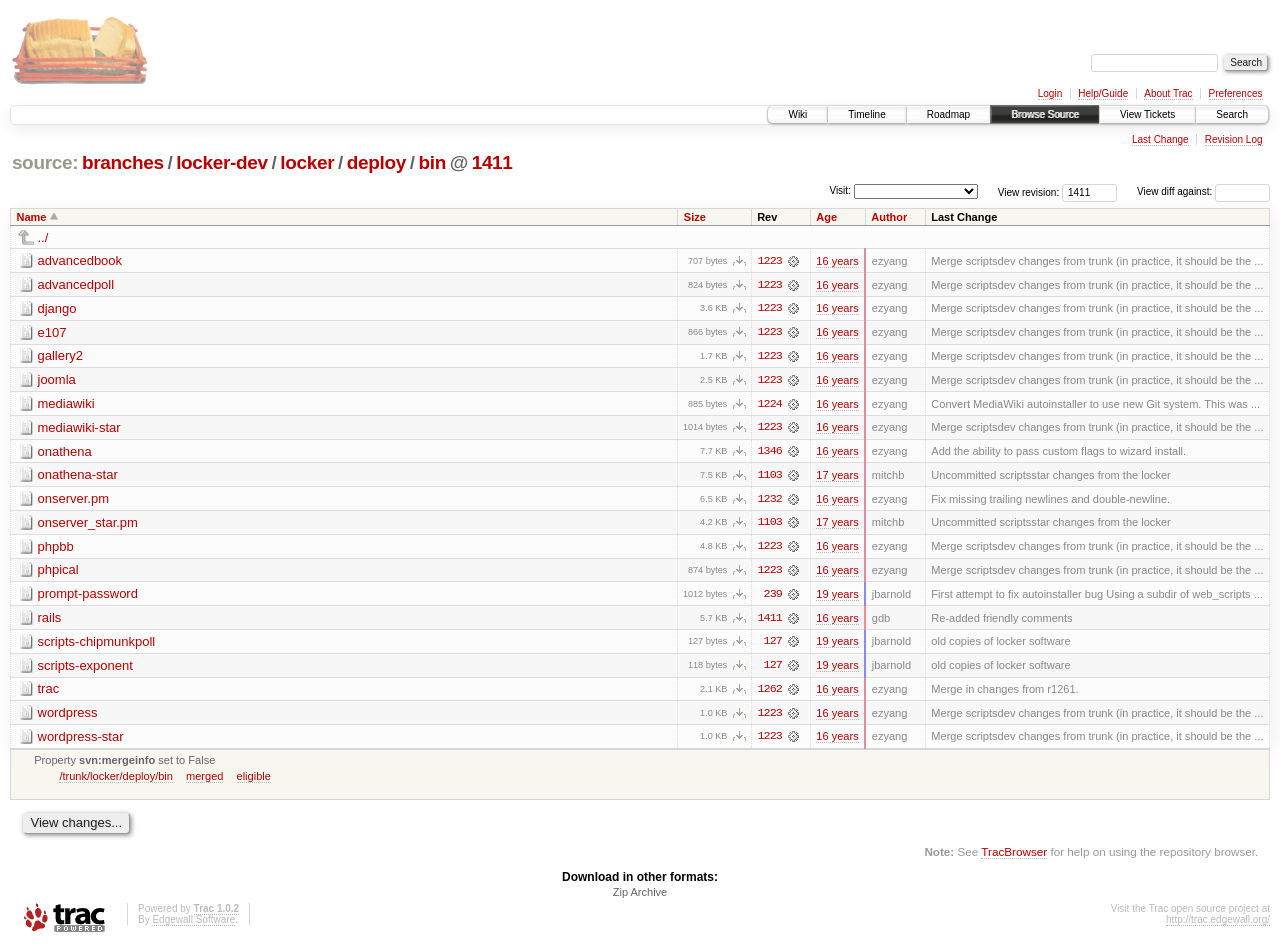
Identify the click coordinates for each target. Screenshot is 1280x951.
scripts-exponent (85, 668)
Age (826, 217)
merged (204, 780)
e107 (52, 332)
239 (773, 597)
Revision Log (1234, 139)
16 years (837, 261)
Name (32, 217)
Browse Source (1045, 114)
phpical (58, 572)
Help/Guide (1103, 93)
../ (43, 237)
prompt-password (88, 596)
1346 (770, 453)
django (57, 308)
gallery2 (61, 356)
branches (123, 162)
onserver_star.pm (88, 524)
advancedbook (80, 260)
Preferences (1236, 93)
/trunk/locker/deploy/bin (116, 780)
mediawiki (66, 404)
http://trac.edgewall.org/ (1218, 924)
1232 (770, 501)
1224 (770, 405)
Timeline (866, 114)
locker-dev (222, 162)
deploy (376, 162)
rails (50, 620)
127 (773, 645)
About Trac (1168, 93)
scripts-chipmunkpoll (97, 644)
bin (431, 162)
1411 (492, 162)
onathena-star (78, 476)
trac (49, 692)
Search (1232, 114)
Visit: (840, 190)
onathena (65, 452)
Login (1050, 93)
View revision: (1029, 191)
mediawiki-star (79, 428)
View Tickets (1147, 114)
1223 (770, 261)
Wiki (797, 114)
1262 (770, 693)
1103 (770, 477)
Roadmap (948, 114)
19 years (837, 597)
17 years (837, 477)
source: (45, 162)
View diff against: (1203, 191)
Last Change (1160, 139)
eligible (254, 780)
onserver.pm (74, 500)
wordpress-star (81, 740)
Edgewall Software (193, 924)
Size (695, 217)
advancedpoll (76, 284)
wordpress (68, 716)
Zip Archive (640, 897)
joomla (57, 380)
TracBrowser (1014, 856)
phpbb (56, 548)
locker (307, 162)
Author (889, 217)
